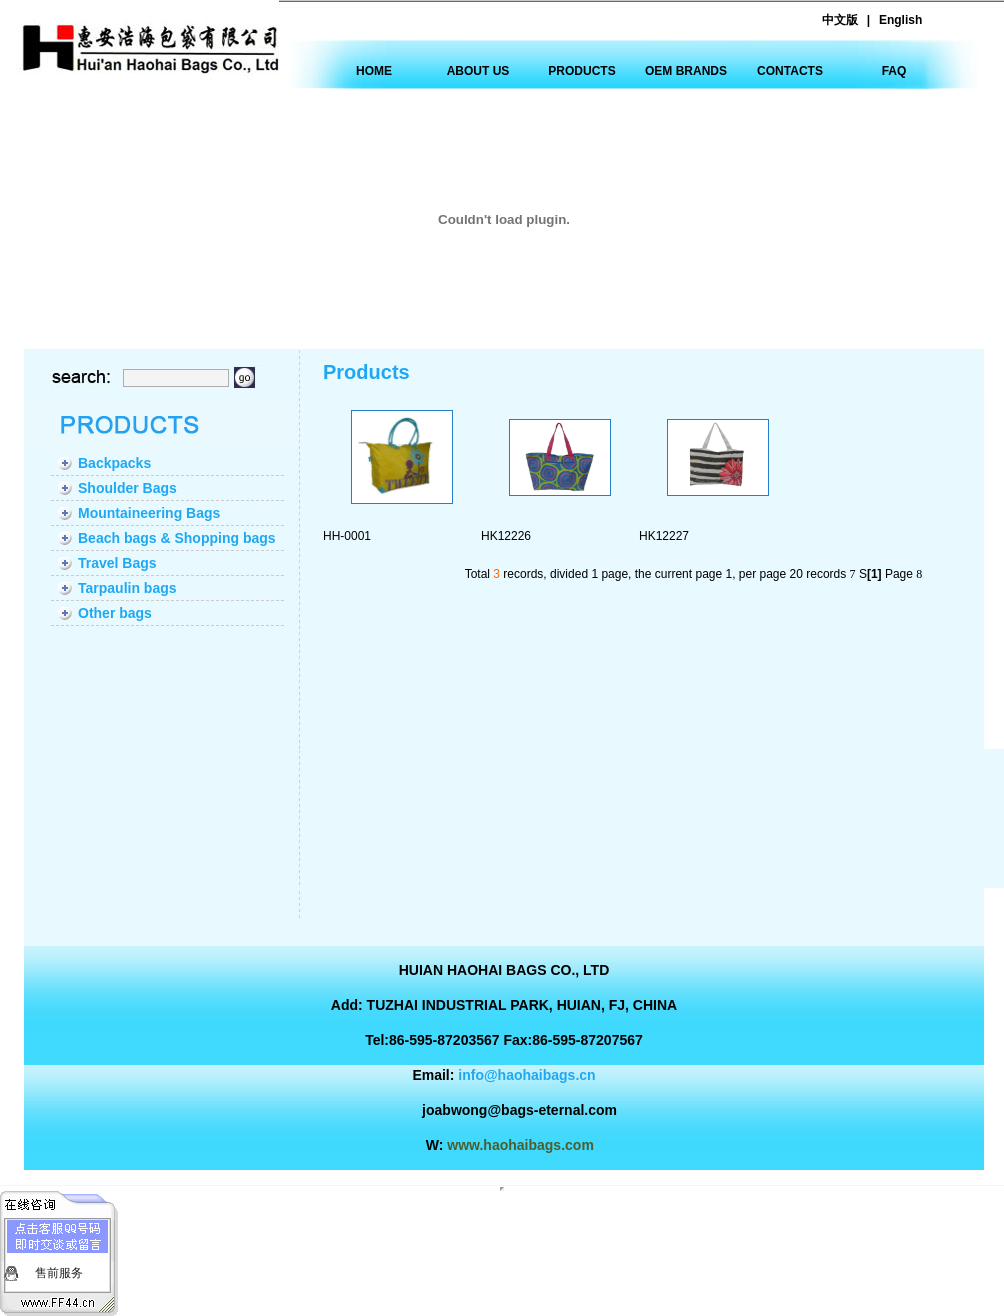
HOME (374, 71)
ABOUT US (478, 71)
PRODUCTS (581, 71)
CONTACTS (790, 71)
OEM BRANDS (686, 71)
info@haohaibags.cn (526, 1075)
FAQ (894, 71)
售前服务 (59, 1273)
